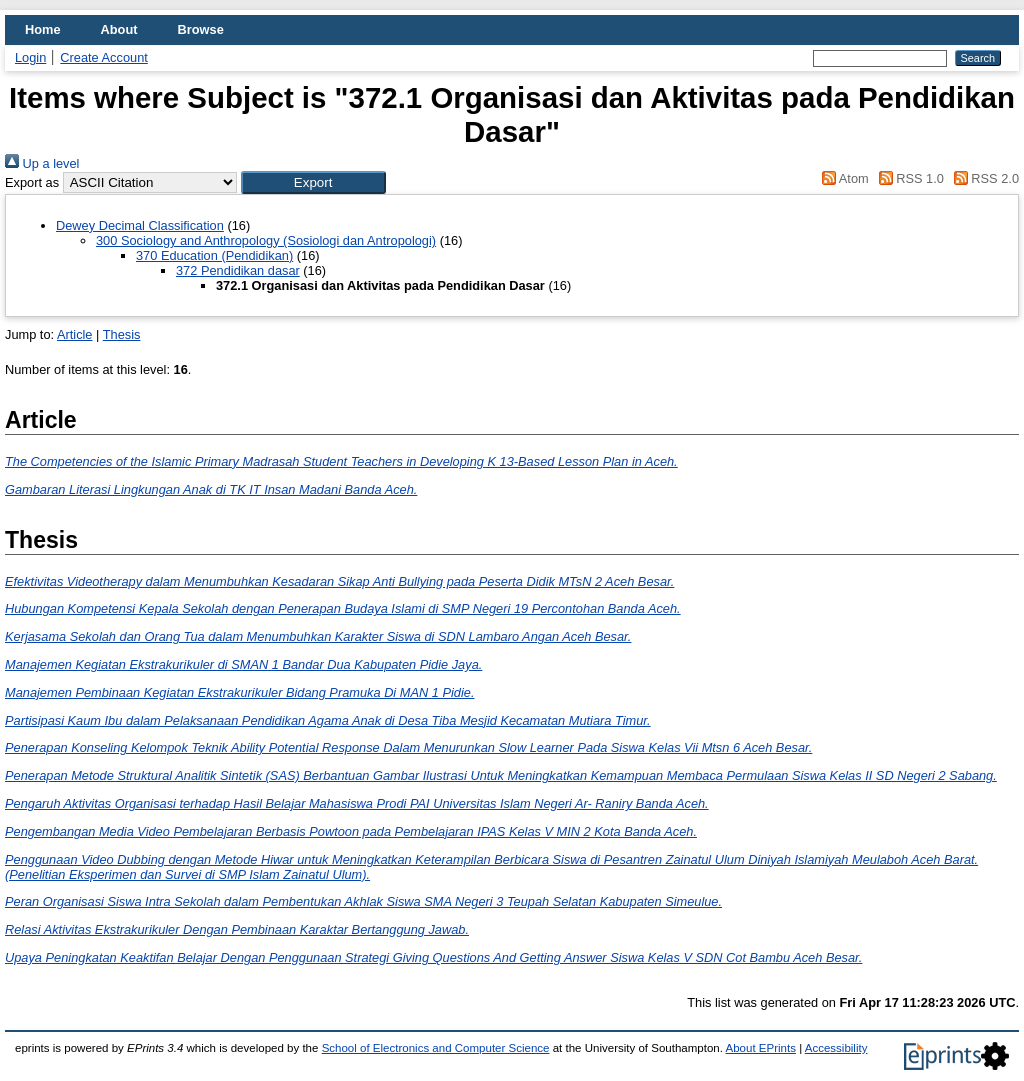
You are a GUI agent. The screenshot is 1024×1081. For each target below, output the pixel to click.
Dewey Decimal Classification (140, 225)
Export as (32, 182)
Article (75, 334)
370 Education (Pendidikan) (214, 255)
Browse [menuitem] (201, 29)
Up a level (42, 163)
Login (30, 57)
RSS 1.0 (908, 178)
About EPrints (761, 1048)
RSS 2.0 (983, 178)
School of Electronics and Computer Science (436, 1048)
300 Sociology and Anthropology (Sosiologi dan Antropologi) (266, 240)
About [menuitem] (119, 29)
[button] (313, 182)
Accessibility (836, 1048)
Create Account (104, 57)
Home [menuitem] (43, 29)
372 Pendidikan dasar (238, 270)
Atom (842, 178)
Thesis (122, 334)
